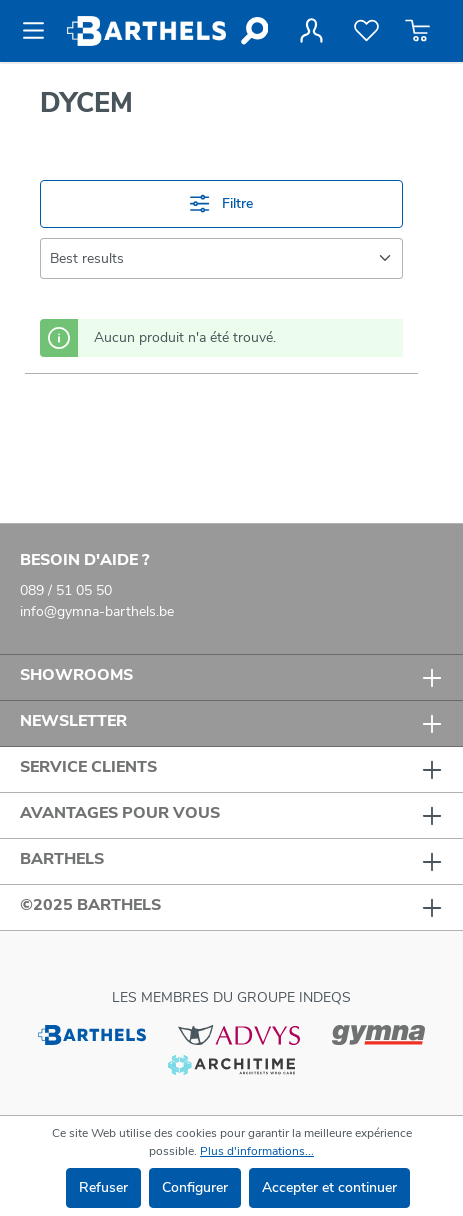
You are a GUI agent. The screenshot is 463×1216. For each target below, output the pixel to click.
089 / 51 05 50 (66, 590)
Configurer (195, 1187)
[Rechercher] (253, 31)
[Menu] (39, 31)
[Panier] (417, 31)
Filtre (221, 203)
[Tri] (221, 258)
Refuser (103, 1187)
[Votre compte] (311, 31)
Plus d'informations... (257, 1151)
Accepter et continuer (329, 1187)
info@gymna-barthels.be (97, 611)
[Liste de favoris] (366, 31)
